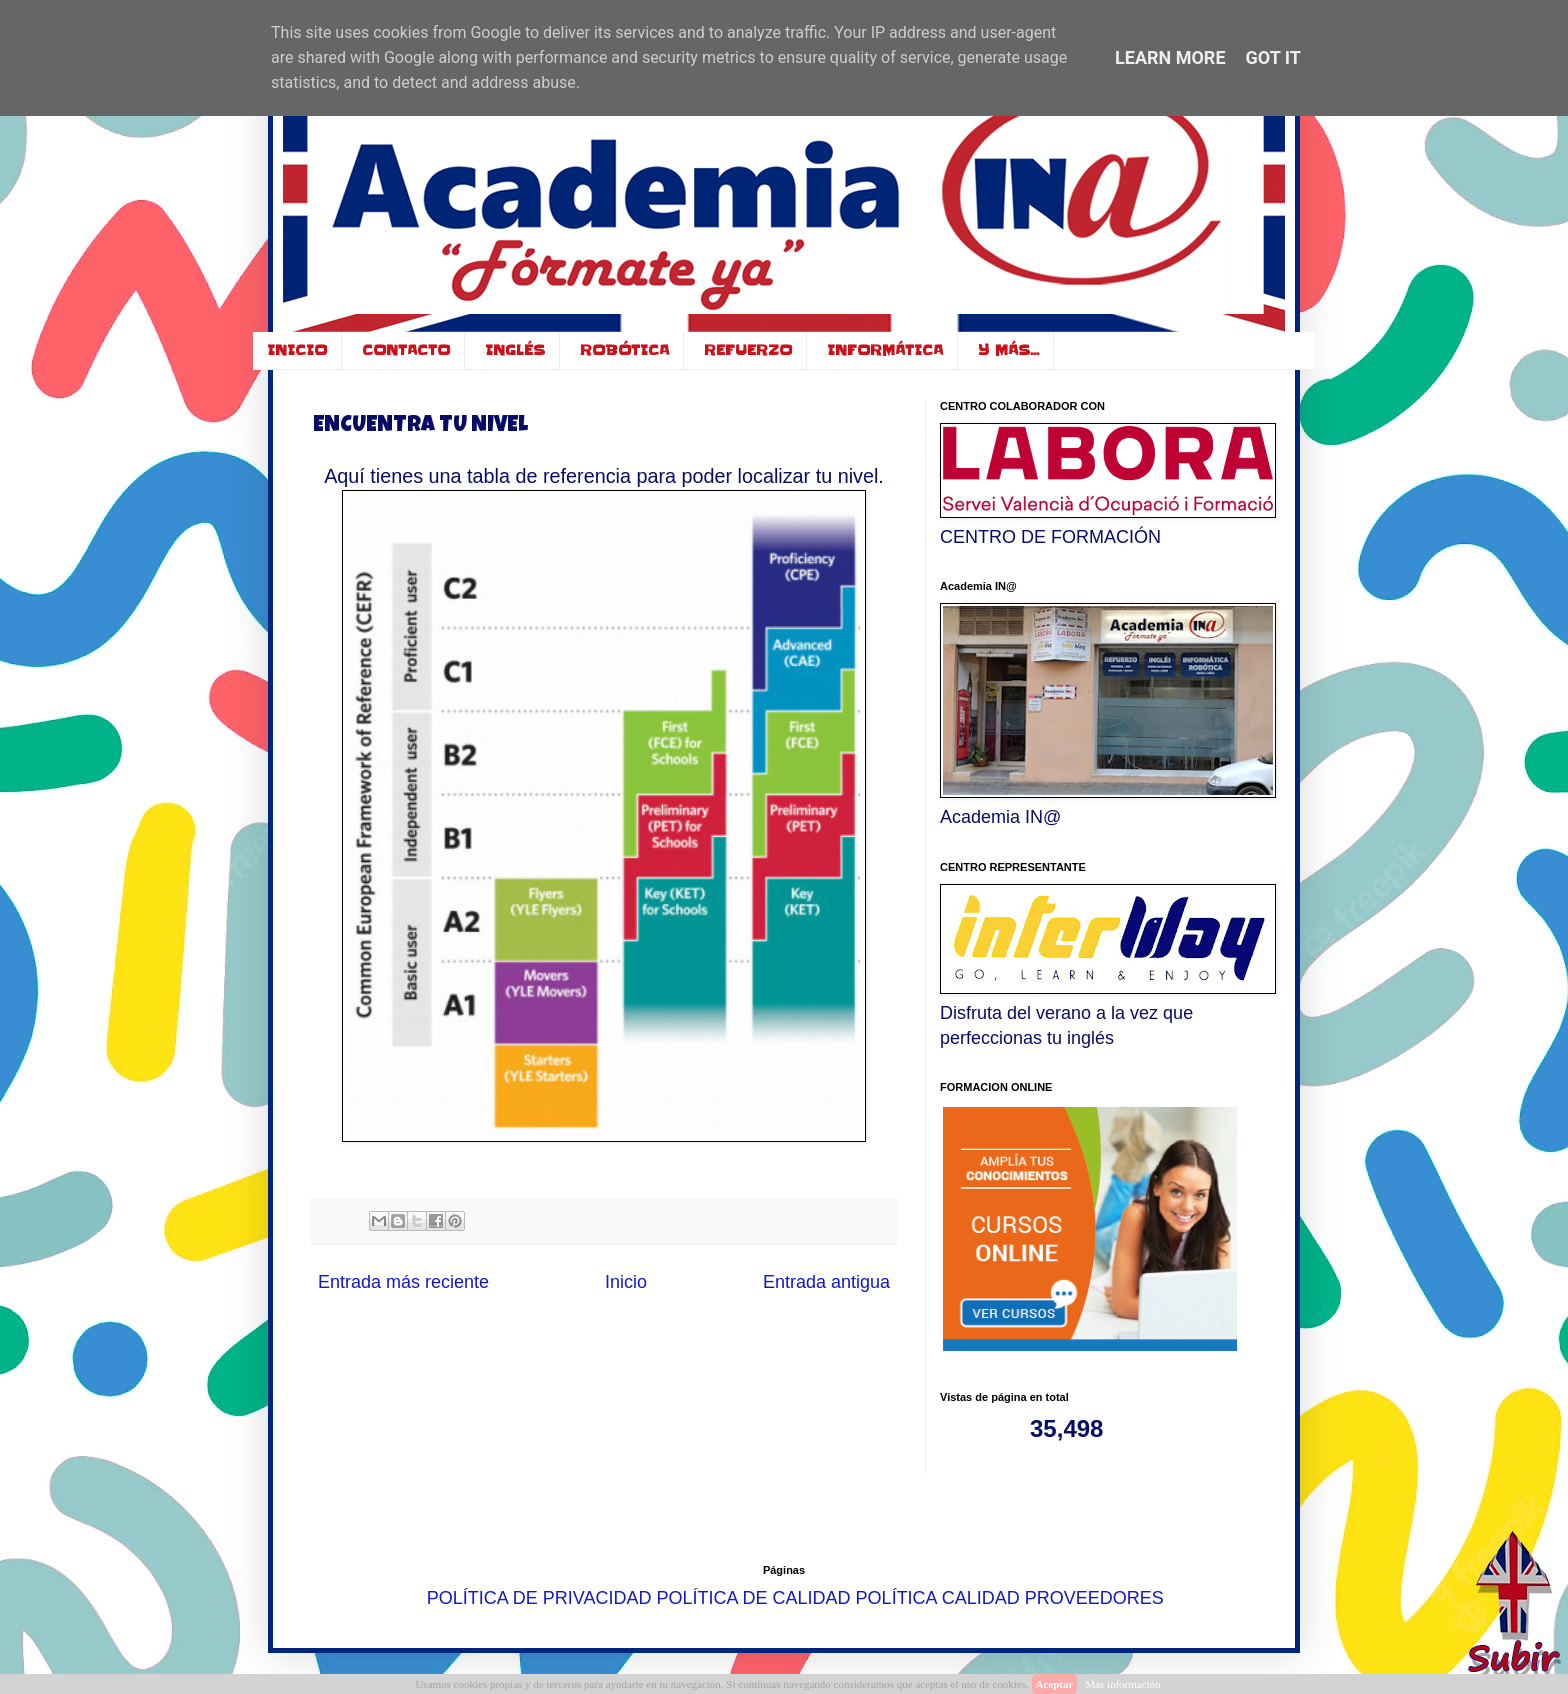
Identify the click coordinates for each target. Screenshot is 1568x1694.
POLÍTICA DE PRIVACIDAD (539, 1597)
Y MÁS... (1008, 350)
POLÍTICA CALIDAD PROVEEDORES (1010, 1597)
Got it (1273, 57)
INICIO (297, 350)
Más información (1122, 1684)
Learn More (1170, 57)
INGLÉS (515, 350)
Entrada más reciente (403, 1282)
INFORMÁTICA (885, 350)
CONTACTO (406, 350)
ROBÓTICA (624, 350)
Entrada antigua (826, 1282)
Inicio (626, 1282)
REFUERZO (748, 350)
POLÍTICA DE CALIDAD (754, 1597)
